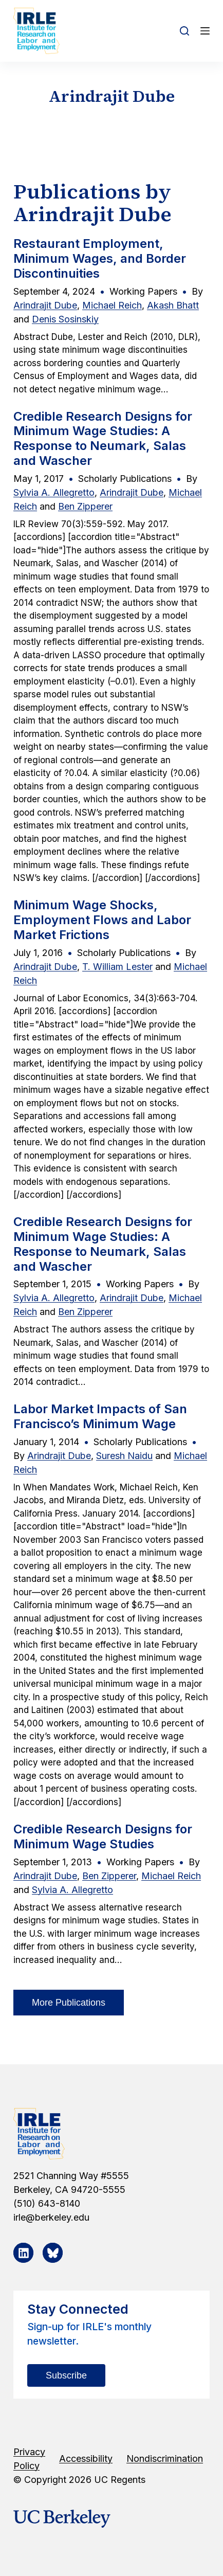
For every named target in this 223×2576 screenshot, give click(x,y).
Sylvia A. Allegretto (54, 492)
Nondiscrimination (164, 2458)
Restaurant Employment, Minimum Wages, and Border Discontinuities (99, 258)
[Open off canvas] (205, 30)
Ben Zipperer (85, 506)
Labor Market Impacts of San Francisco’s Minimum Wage (100, 1416)
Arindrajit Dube (45, 305)
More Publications (68, 2002)
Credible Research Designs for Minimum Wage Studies (102, 1836)
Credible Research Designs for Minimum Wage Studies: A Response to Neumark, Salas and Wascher (102, 438)
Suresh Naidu (124, 1455)
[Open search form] (184, 30)
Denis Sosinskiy (65, 319)
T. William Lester (117, 966)
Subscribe (66, 2375)
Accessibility (86, 2458)
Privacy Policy (29, 2458)
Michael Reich (112, 305)
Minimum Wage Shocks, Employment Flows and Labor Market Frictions (102, 919)
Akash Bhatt (173, 305)
